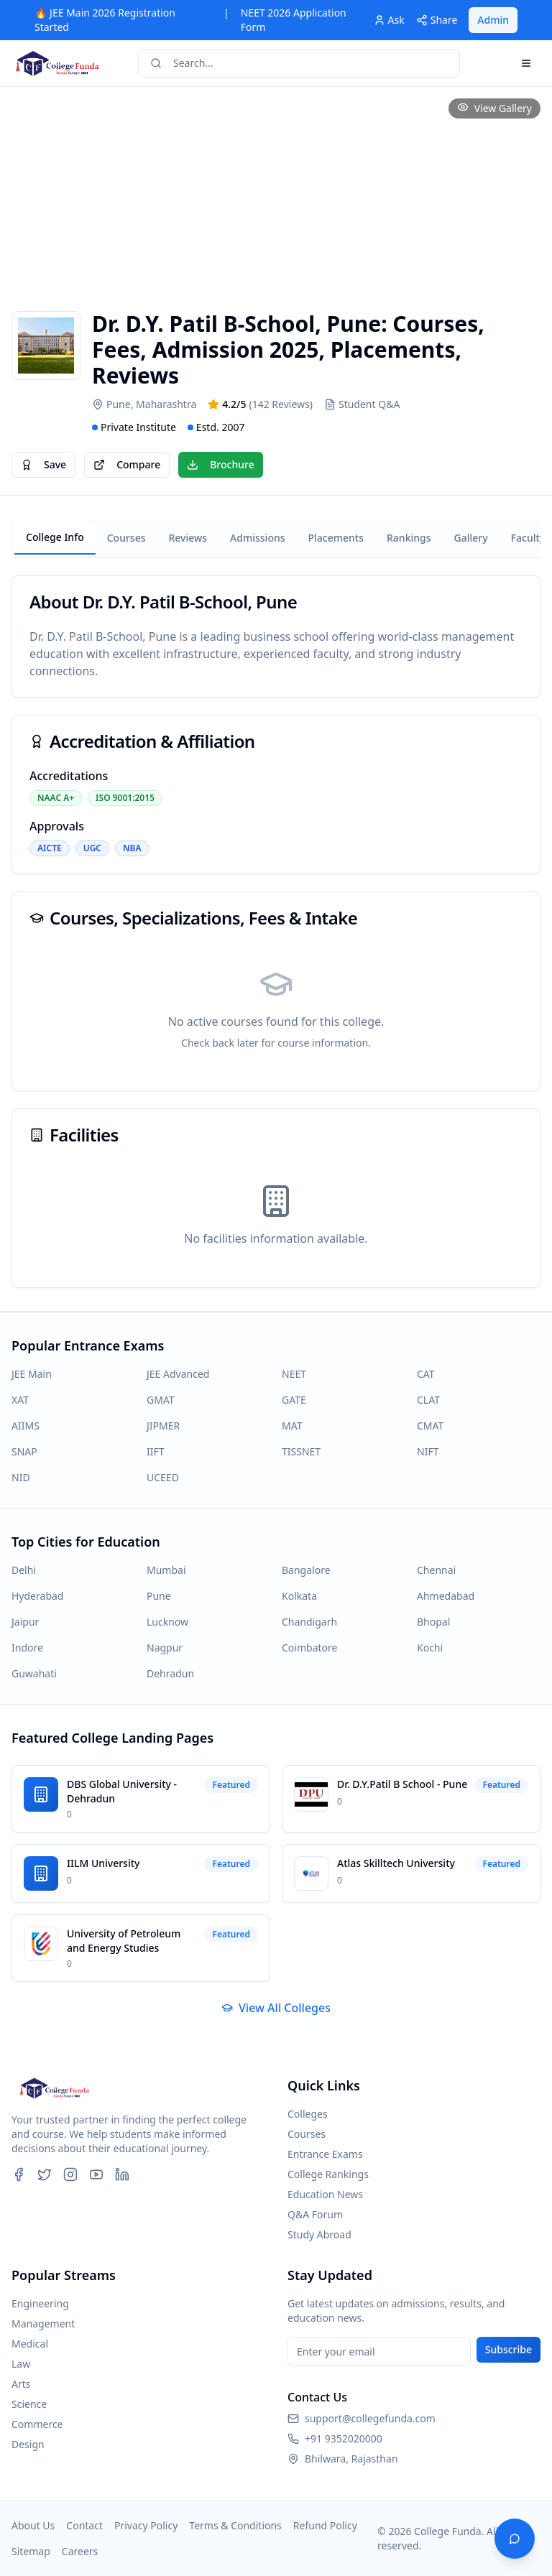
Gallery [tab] (471, 538)
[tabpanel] (276, 931)
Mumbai (166, 1570)
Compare (126, 464)
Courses (307, 2134)
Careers (80, 2551)
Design (28, 2444)
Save (43, 464)
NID (21, 1477)
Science (29, 2404)
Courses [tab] (126, 538)
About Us (33, 2525)
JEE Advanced (178, 1374)
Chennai (436, 1570)
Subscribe (508, 2349)
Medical (30, 2343)
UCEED (163, 1477)
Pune (159, 1596)
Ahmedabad (445, 1596)
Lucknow (167, 1621)
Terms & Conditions (235, 2525)
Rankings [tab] (409, 538)
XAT (20, 1400)
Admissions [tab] (257, 538)
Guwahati (34, 1673)
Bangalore (306, 1570)
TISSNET (301, 1451)
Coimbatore (309, 1647)
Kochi (430, 1647)
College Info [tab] (55, 537)
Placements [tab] (336, 538)
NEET (294, 1374)
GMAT (161, 1400)
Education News (325, 2194)
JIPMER (163, 1425)
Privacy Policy (146, 2525)
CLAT (428, 1400)
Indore (27, 1647)
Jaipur (25, 1621)
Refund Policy (325, 2525)
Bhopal (433, 1621)
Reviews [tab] (187, 538)
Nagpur (165, 1647)
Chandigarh (309, 1621)
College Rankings (328, 2174)
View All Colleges (276, 2008)
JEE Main (32, 1374)
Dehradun (170, 1673)
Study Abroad (319, 2234)
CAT (426, 1374)
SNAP (24, 1451)
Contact (84, 2525)
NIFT (427, 1451)
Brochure (220, 464)
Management (43, 2323)
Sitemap (31, 2551)
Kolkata (299, 1596)
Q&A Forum (315, 2214)
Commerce (37, 2424)
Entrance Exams (325, 2154)
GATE (294, 1400)
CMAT (430, 1425)
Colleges (308, 2114)
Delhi (24, 1570)
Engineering (40, 2303)
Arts (21, 2384)
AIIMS (26, 1425)
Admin (493, 20)
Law (21, 2364)
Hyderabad (37, 1596)
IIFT (156, 1451)
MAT (292, 1425)
